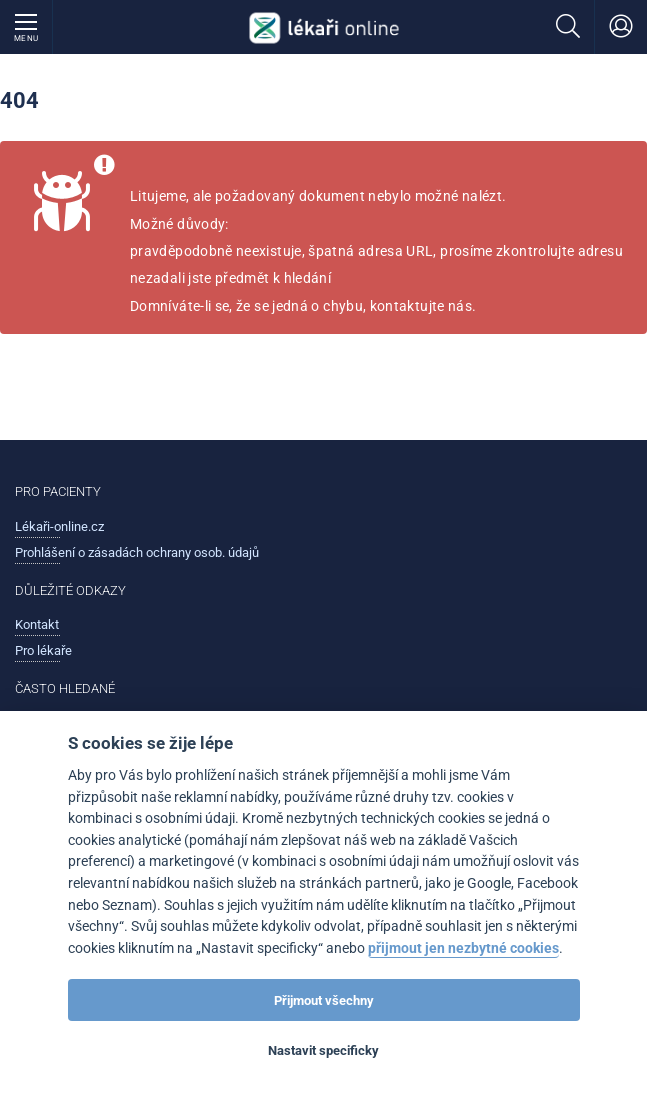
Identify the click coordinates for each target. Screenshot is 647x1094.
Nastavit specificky (323, 1050)
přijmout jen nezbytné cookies (463, 948)
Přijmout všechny (324, 1000)
